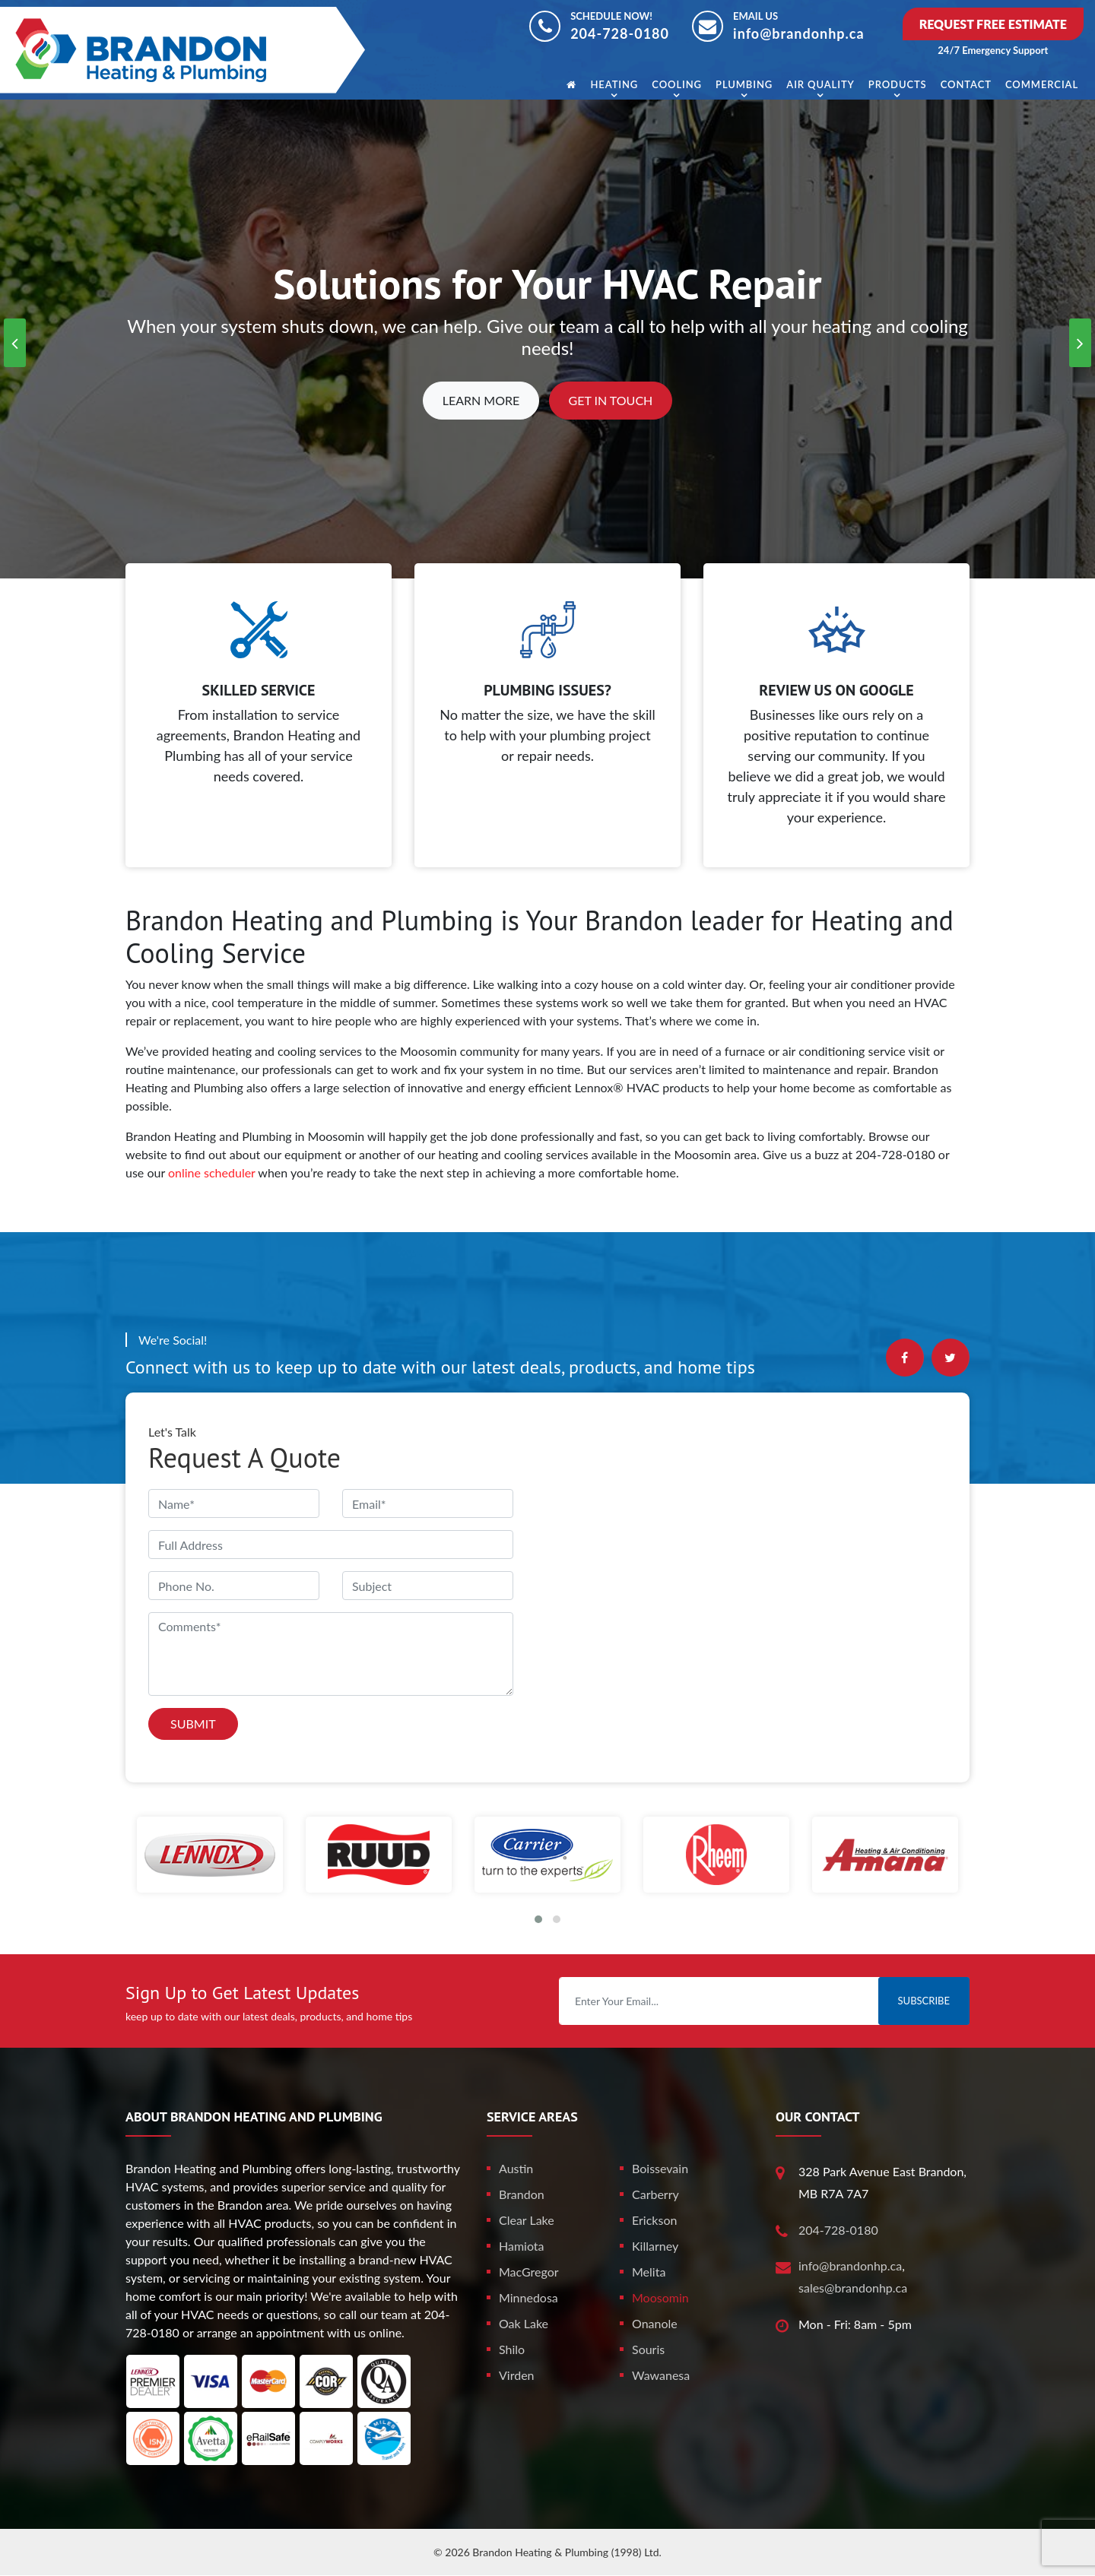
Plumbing (744, 84)
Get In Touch (611, 400)
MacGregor (529, 2271)
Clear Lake (526, 2220)
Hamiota (521, 2246)
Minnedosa (528, 2297)
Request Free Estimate (993, 24)
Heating (614, 84)
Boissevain (660, 2168)
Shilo (512, 2349)
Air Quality (820, 84)
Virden (517, 2375)
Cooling (677, 84)
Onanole (655, 2323)
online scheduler (212, 1172)
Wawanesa (661, 2375)
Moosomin (660, 2297)
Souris (648, 2349)
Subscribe (924, 2001)
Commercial (1041, 84)
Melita (648, 2271)
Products (897, 84)
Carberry (655, 2194)
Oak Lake (523, 2323)
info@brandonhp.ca (799, 33)
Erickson (654, 2220)
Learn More (481, 400)
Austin (516, 2168)
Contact (966, 84)
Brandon (521, 2194)
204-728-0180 (619, 33)
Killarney (655, 2246)
